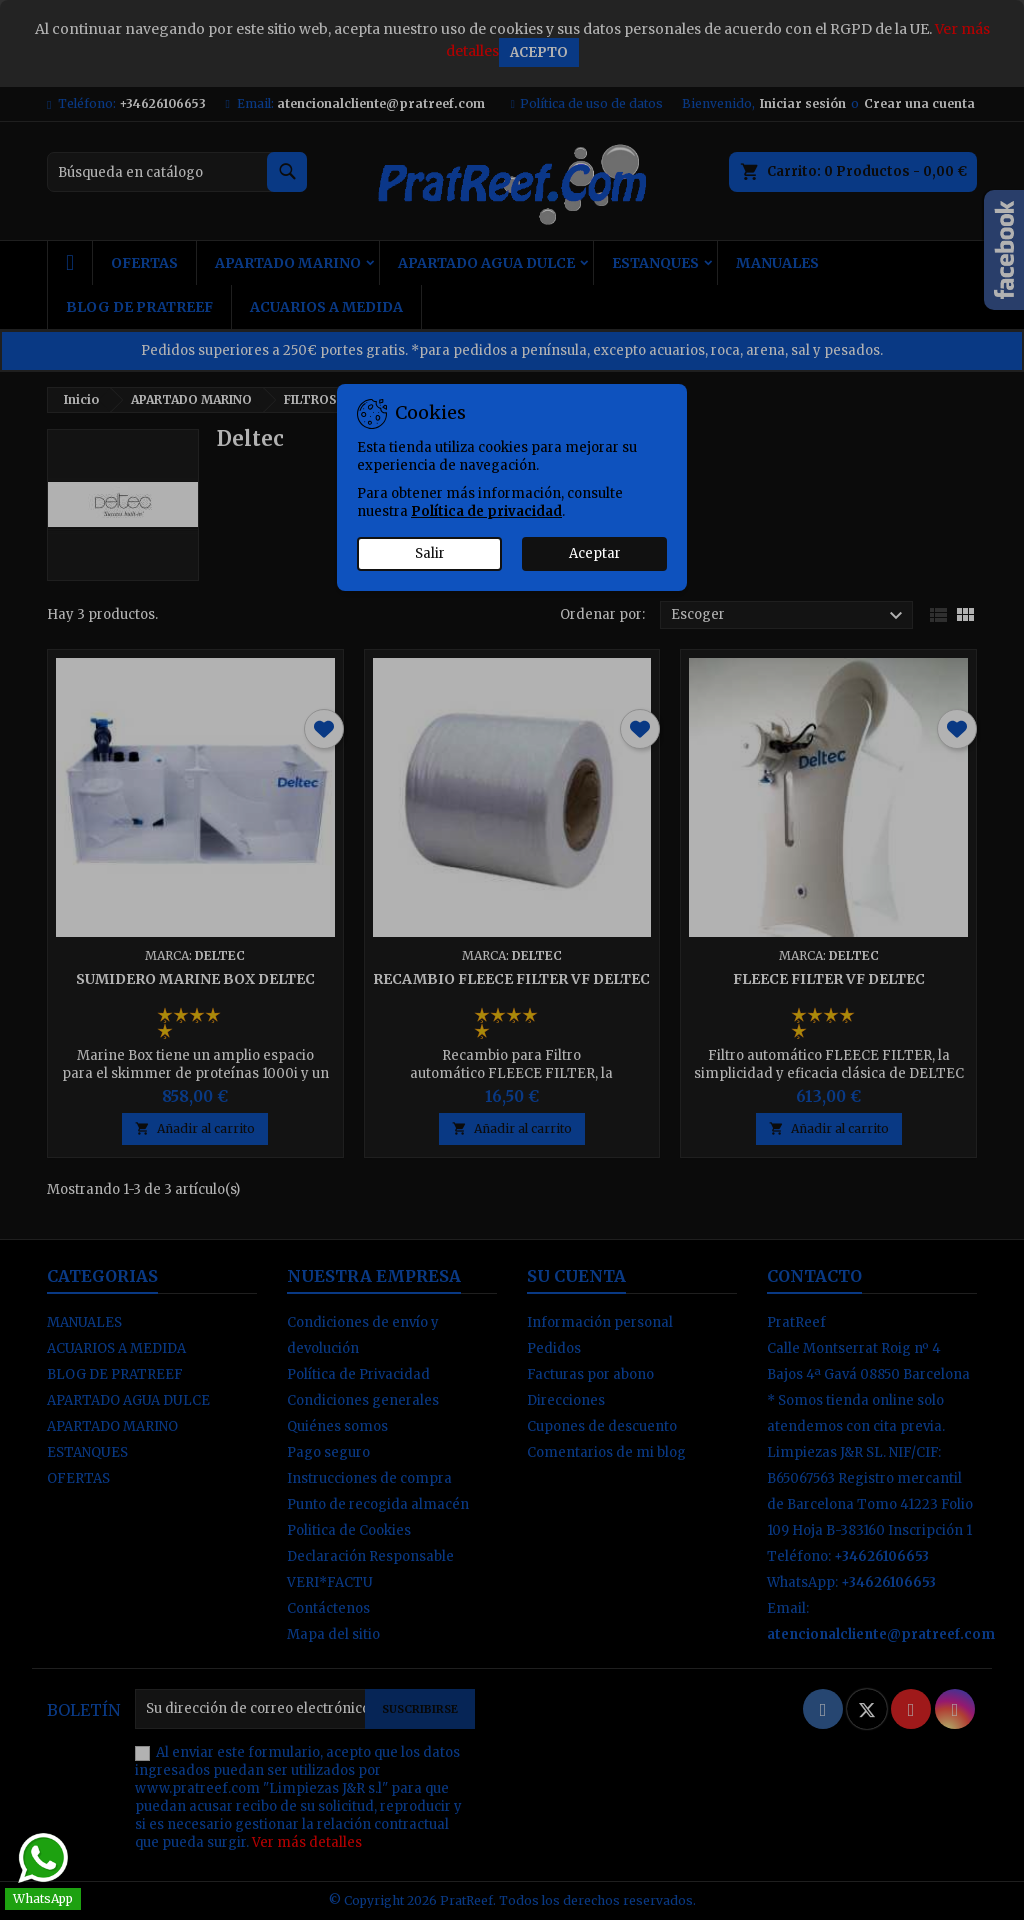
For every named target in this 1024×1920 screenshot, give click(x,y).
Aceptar (595, 553)
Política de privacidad (486, 511)
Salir (430, 553)
